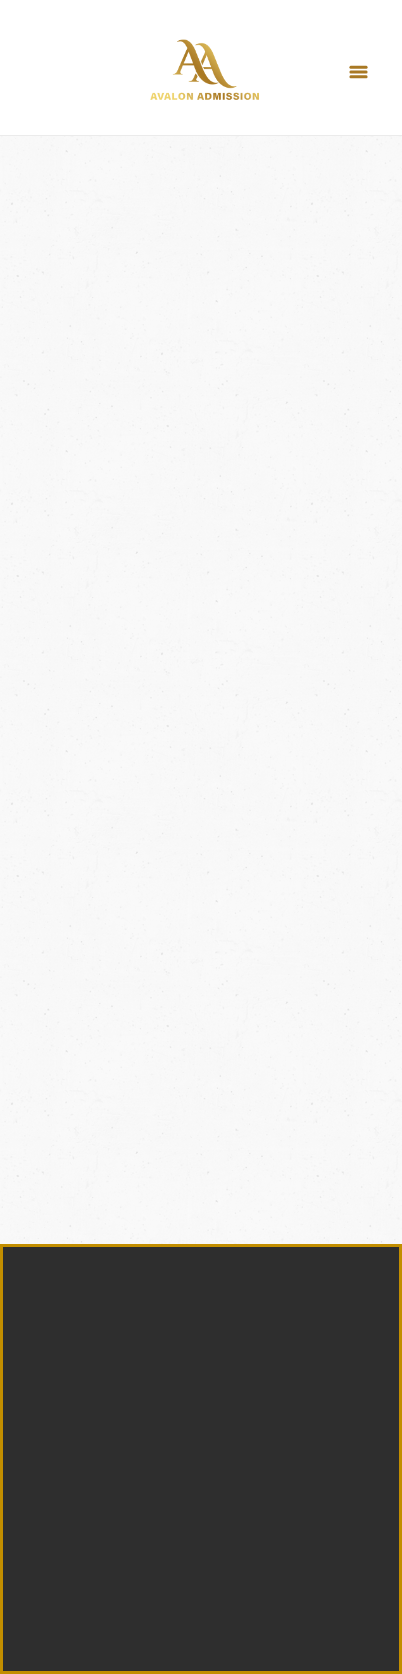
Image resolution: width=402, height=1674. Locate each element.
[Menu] (358, 72)
